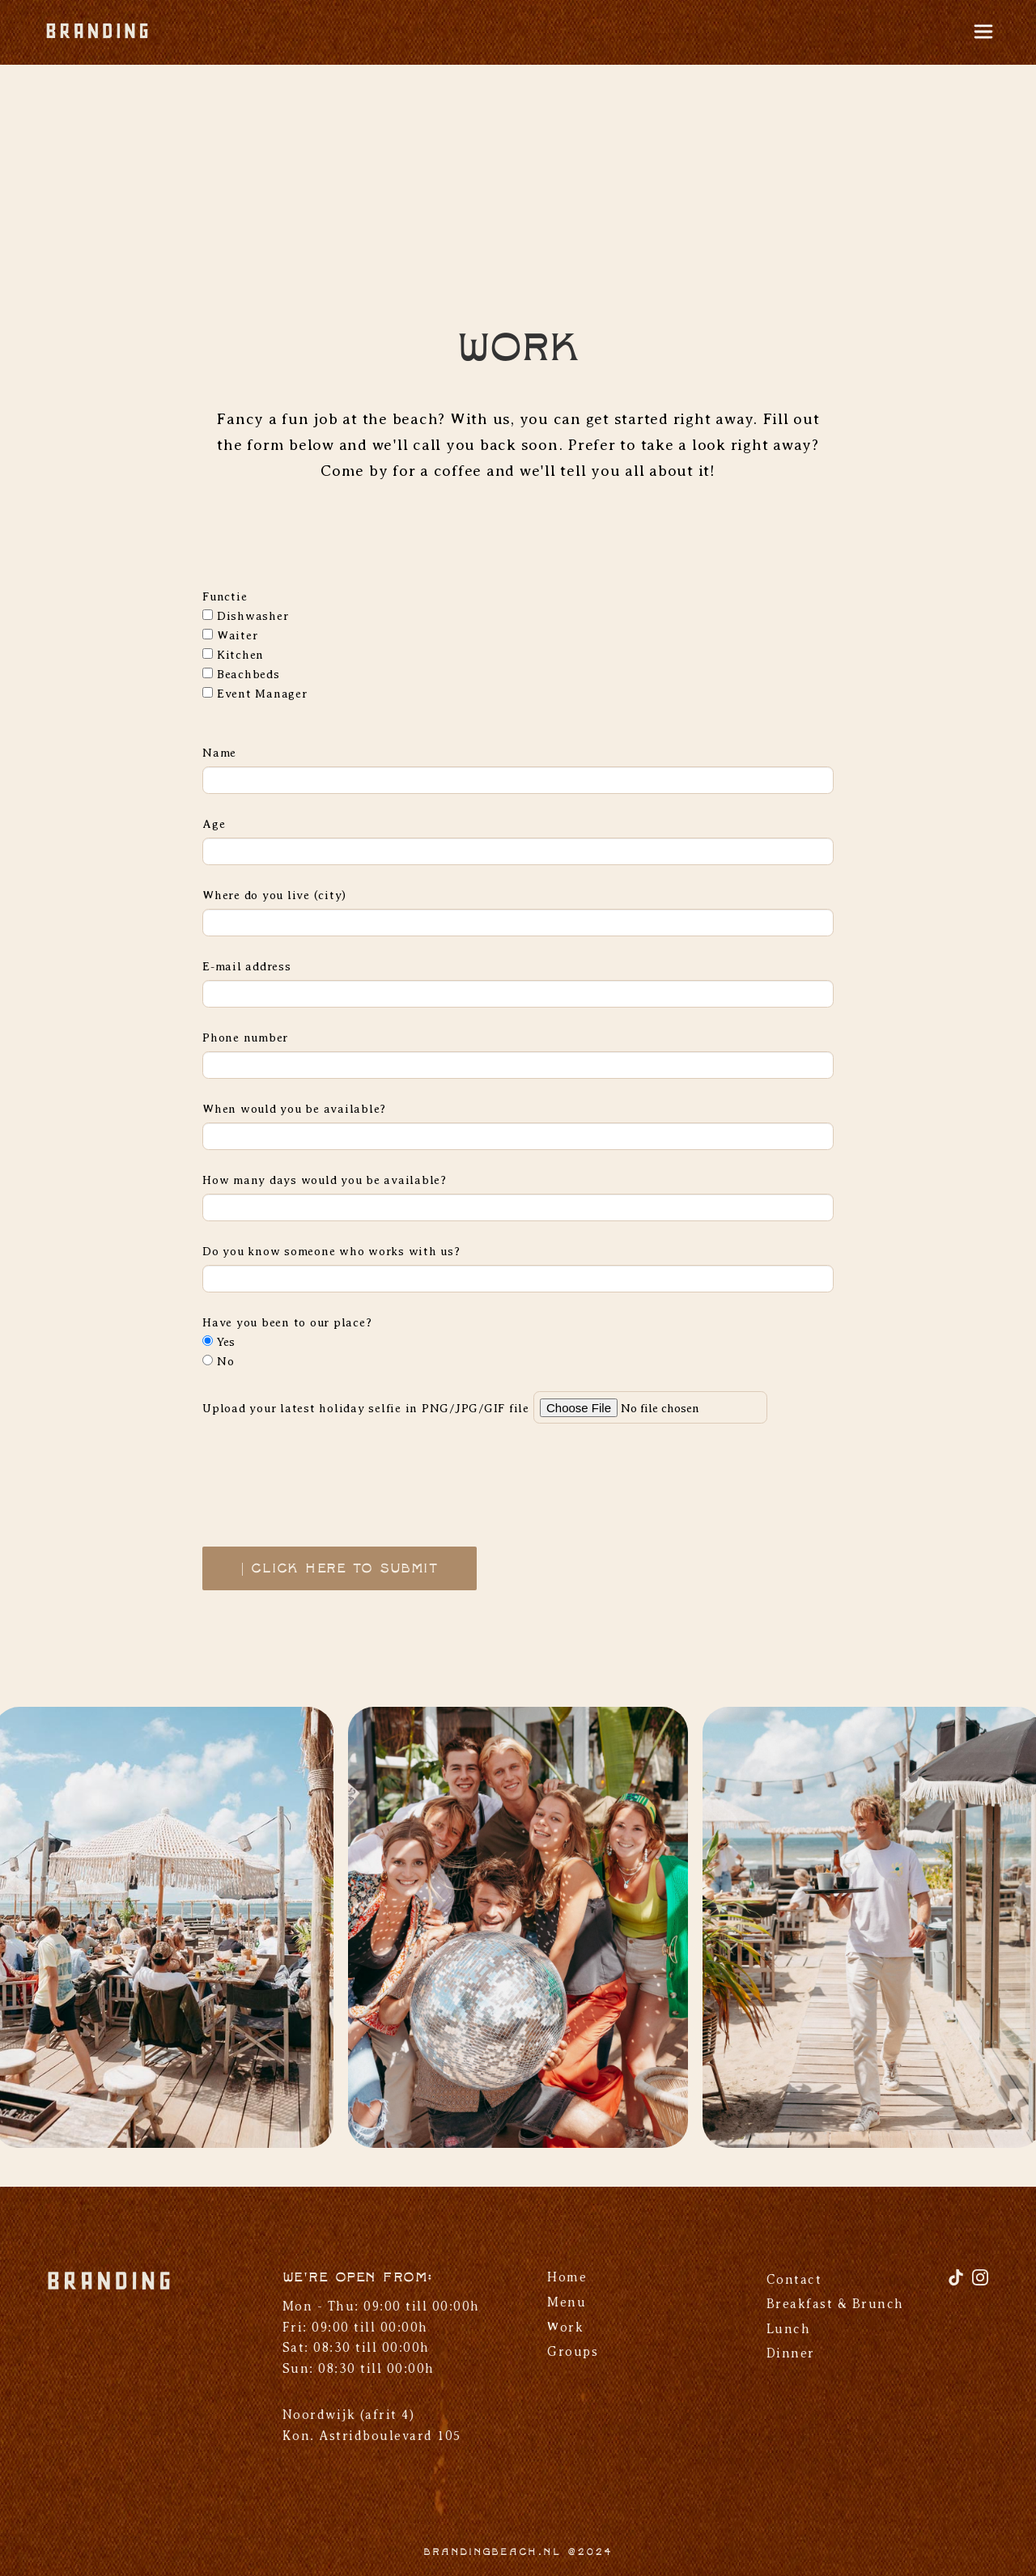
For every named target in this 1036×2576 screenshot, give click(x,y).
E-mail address (246, 966)
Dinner (790, 2353)
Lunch (788, 2329)
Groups (572, 2352)
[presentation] (325, 1475)
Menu (566, 2302)
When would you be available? (294, 1108)
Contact (794, 2280)
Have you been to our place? (287, 1322)
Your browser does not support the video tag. (518, 174)
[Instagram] (980, 2283)
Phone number (245, 1037)
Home (567, 2277)
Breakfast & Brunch (835, 2304)
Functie (224, 596)
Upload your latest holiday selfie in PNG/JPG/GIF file (365, 1408)
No (218, 1361)
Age (213, 823)
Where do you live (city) (274, 895)
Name (219, 752)
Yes (219, 1341)
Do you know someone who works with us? (331, 1251)
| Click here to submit (339, 1569)
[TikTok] (958, 2283)
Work (565, 2327)
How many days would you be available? (324, 1179)
